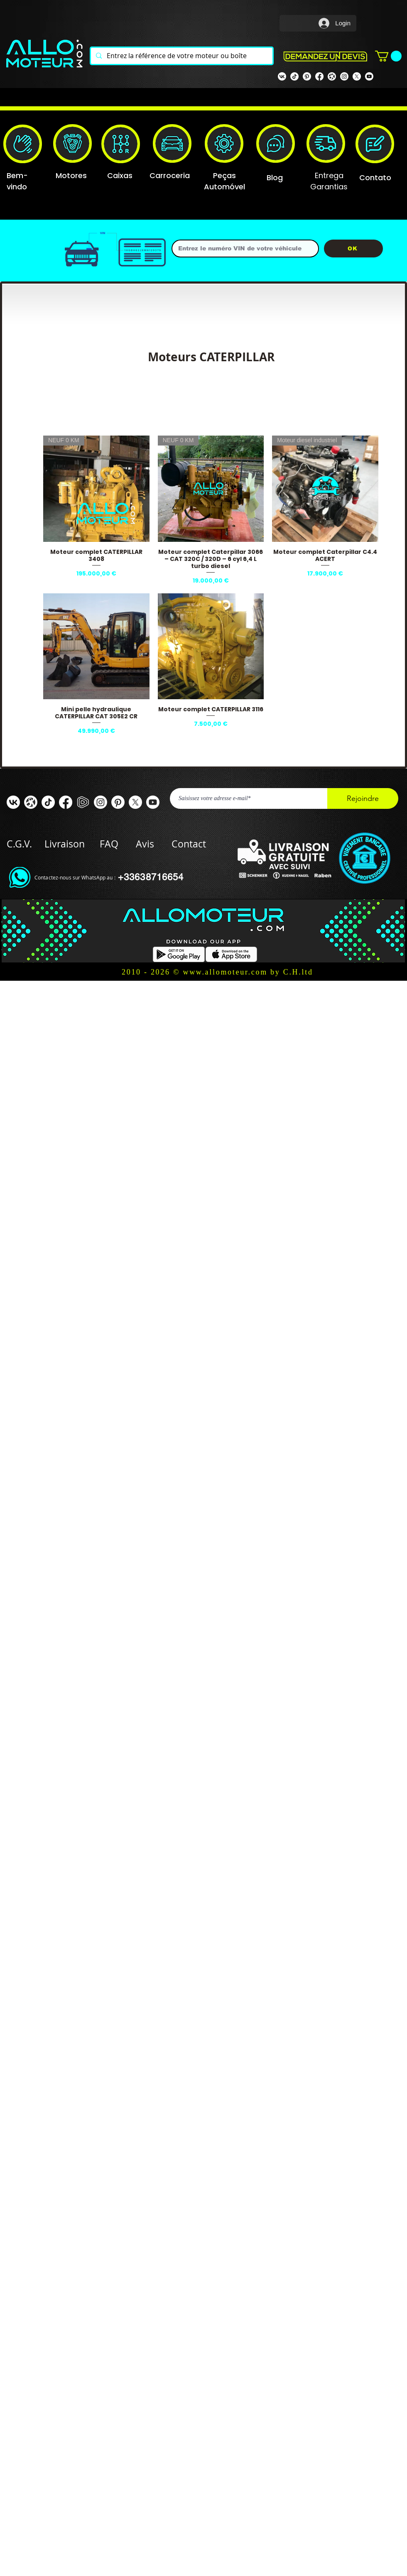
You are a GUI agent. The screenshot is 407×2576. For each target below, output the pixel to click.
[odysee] (332, 76)
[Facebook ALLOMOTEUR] (65, 802)
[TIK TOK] (294, 76)
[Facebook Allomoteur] (319, 76)
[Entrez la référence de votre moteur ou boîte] (181, 56)
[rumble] (83, 802)
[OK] (353, 248)
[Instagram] (344, 76)
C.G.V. (19, 843)
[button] (388, 56)
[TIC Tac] (48, 802)
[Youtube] (369, 76)
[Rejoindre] (362, 798)
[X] (357, 76)
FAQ (109, 843)
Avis (145, 843)
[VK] (282, 76)
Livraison (72, 843)
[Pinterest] (307, 76)
